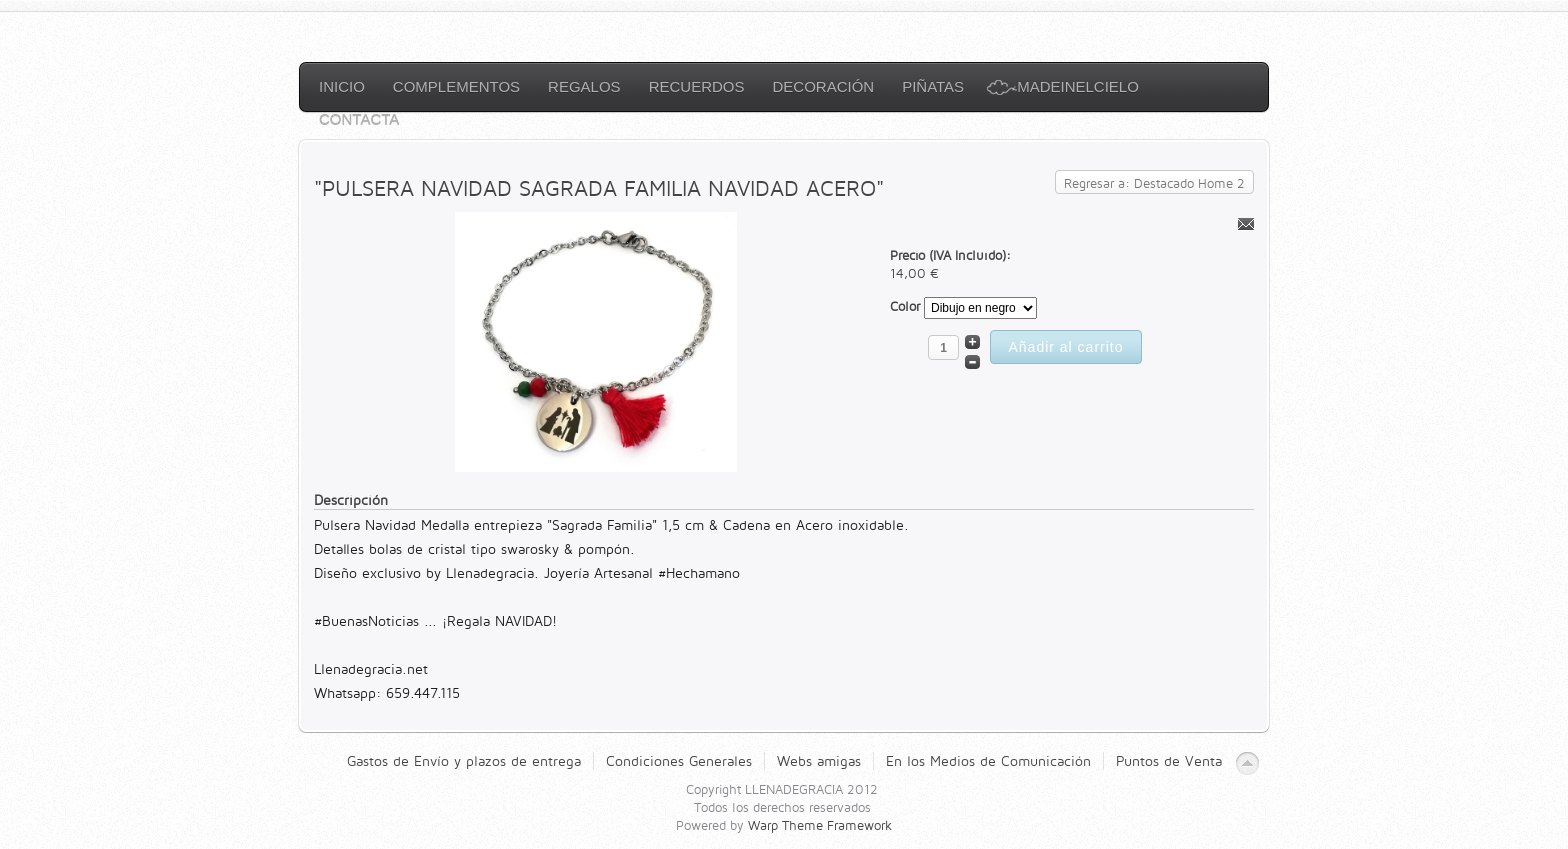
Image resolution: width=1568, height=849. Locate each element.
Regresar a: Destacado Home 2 (1154, 183)
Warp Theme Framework (820, 825)
